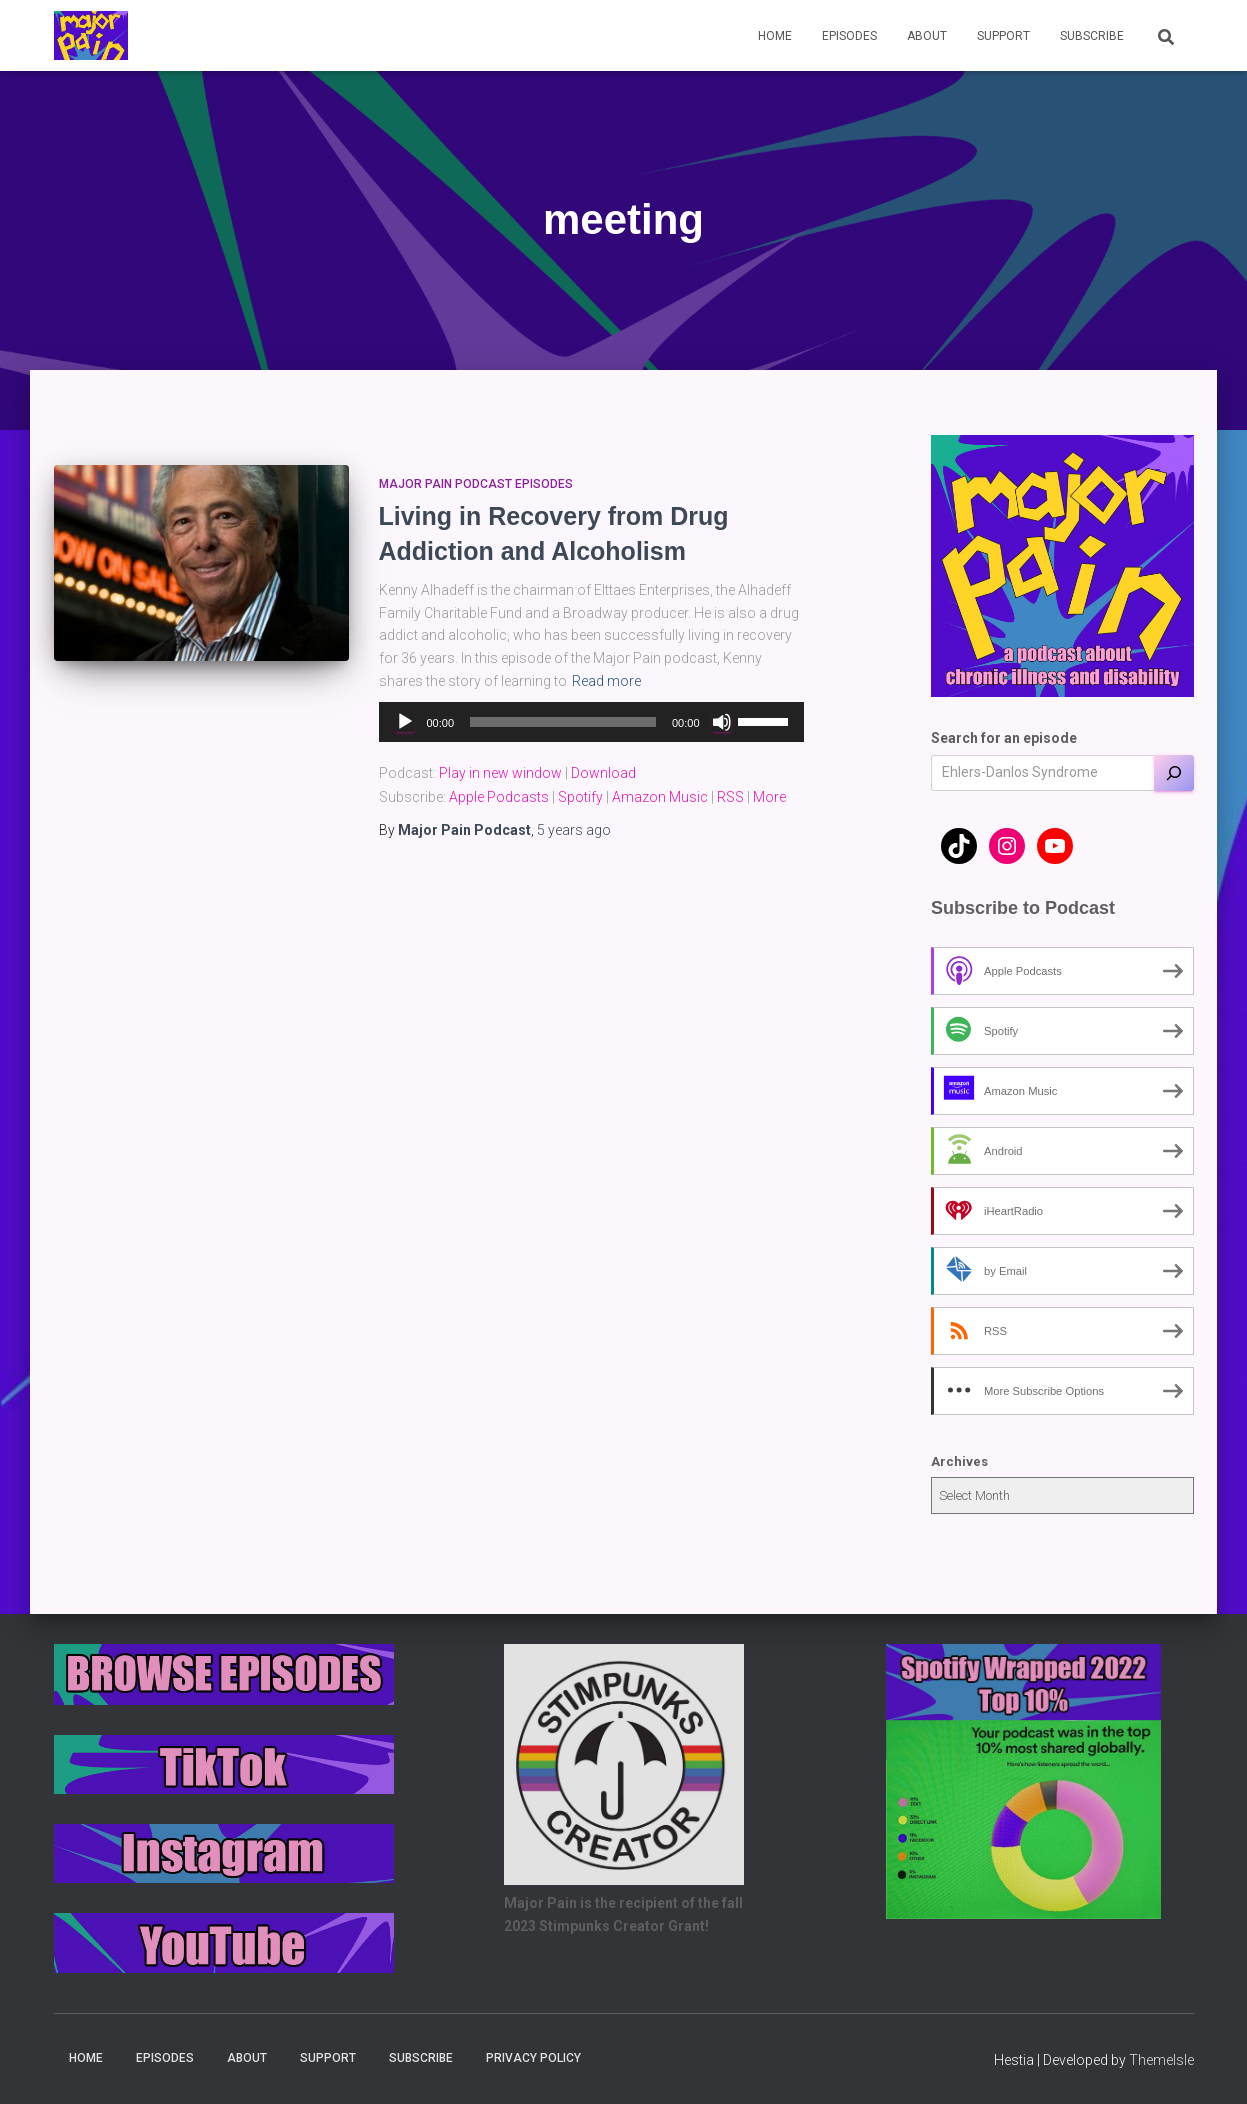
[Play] (405, 722)
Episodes (849, 36)
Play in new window (500, 773)
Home (775, 36)
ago (574, 830)
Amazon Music (660, 797)
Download (603, 773)
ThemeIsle (1161, 2060)
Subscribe (1092, 36)
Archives (959, 1461)
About (927, 36)
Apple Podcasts (499, 797)
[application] (591, 722)
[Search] (1174, 773)
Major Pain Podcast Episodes (476, 484)
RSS (730, 797)
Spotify (580, 797)
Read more (606, 681)
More (769, 797)
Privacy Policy (533, 2058)
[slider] (563, 722)
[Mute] (722, 722)
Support (1003, 36)
